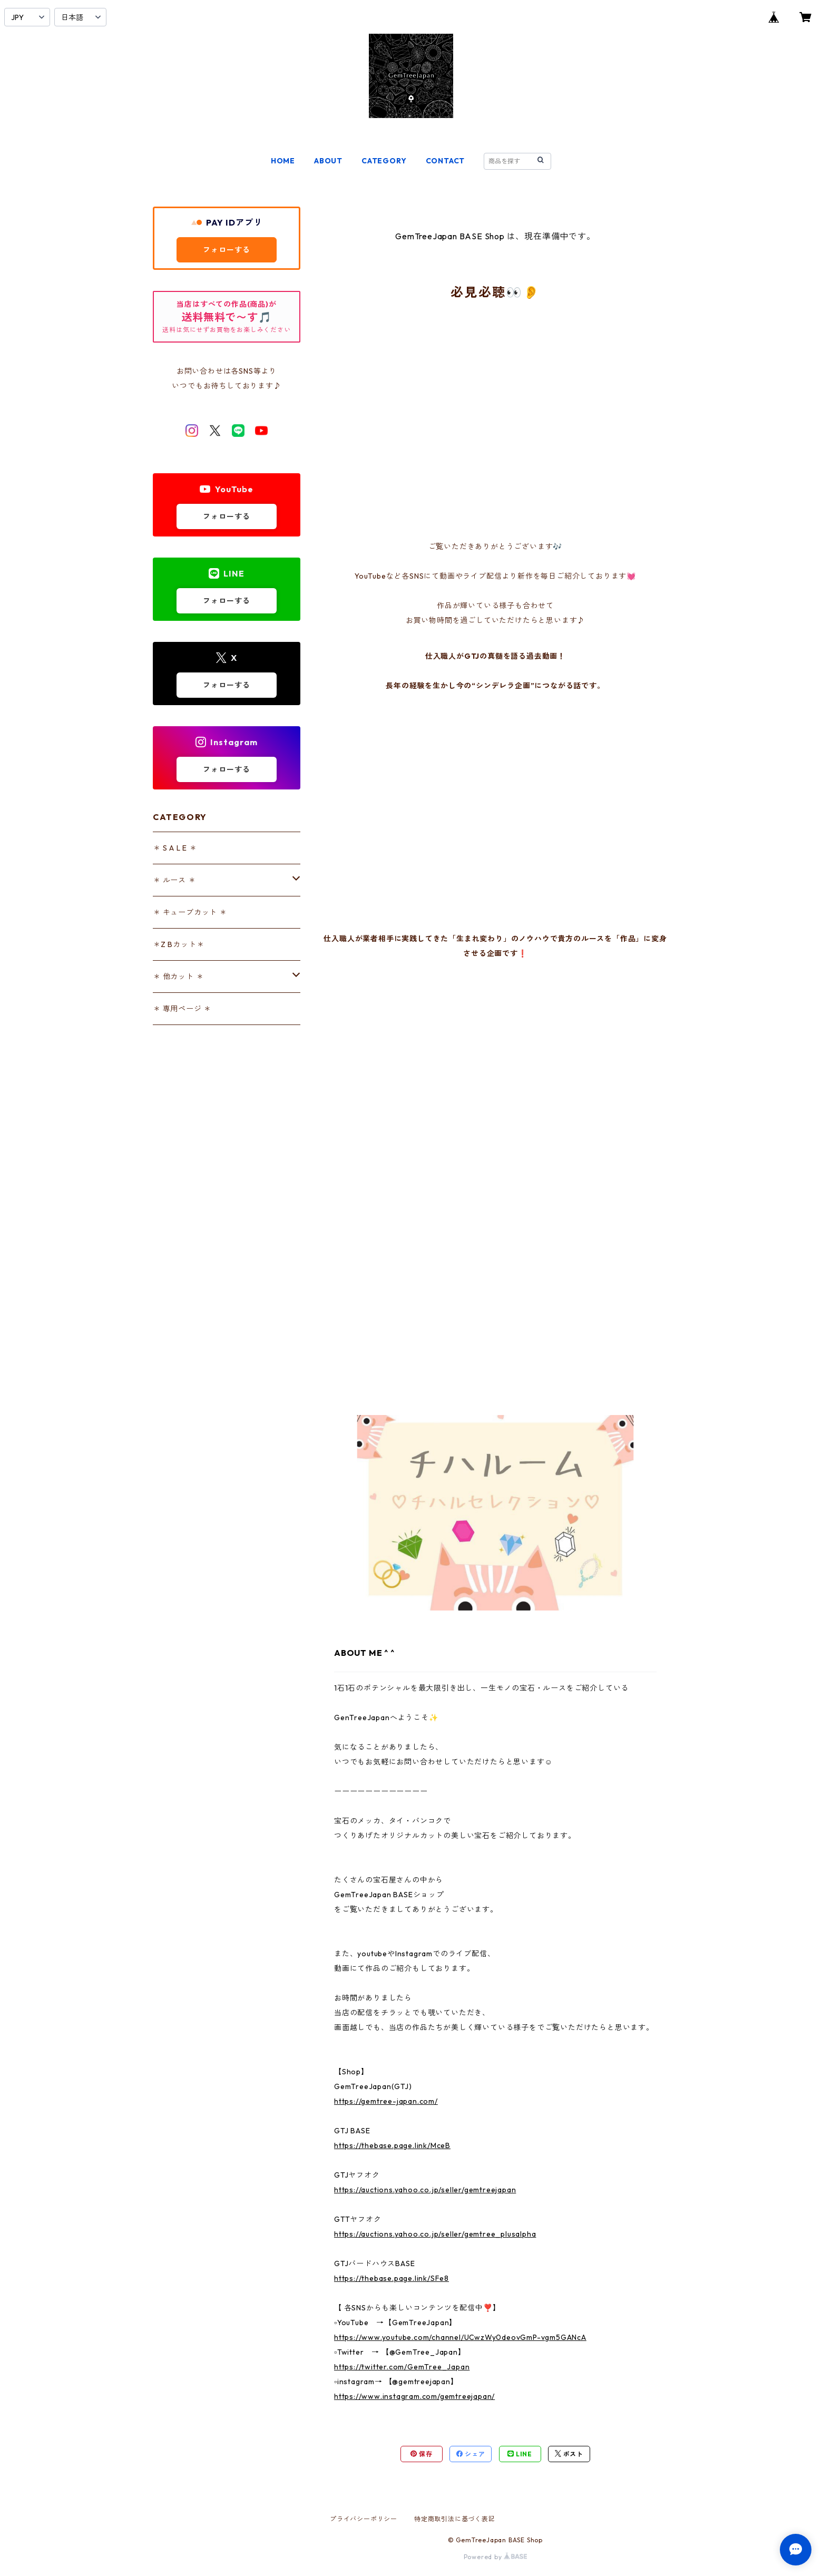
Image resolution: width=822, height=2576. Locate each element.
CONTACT (445, 160)
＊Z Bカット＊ (178, 944)
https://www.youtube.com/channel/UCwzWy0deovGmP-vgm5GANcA (460, 2337)
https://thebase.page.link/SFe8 (391, 2278)
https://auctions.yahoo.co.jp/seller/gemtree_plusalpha (435, 2234)
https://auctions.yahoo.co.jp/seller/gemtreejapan (425, 2189)
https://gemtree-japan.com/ (386, 2101)
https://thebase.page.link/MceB (392, 2145)
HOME (283, 160)
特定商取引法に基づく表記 (454, 2519)
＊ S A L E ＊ (175, 848)
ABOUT (328, 160)
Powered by (495, 2557)
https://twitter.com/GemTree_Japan (401, 2367)
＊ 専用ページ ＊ (182, 1008)
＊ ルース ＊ (174, 880)
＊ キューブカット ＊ (190, 912)
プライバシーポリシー (363, 2519)
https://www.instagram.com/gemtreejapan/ (414, 2396)
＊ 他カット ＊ (178, 976)
